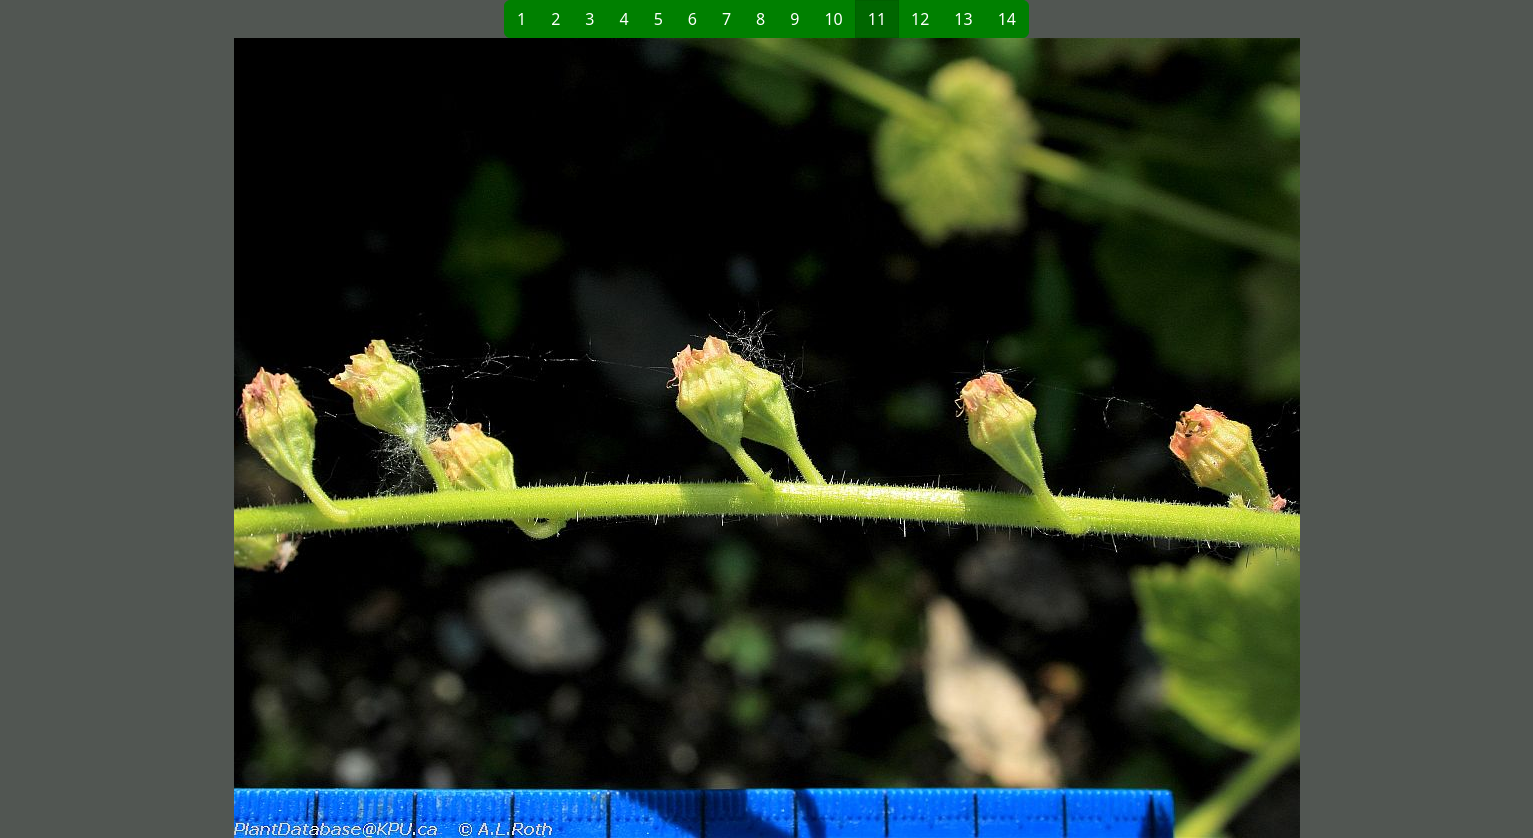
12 (920, 19)
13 (963, 19)
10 (833, 19)
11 (877, 19)
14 (1007, 19)
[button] (443, 438)
